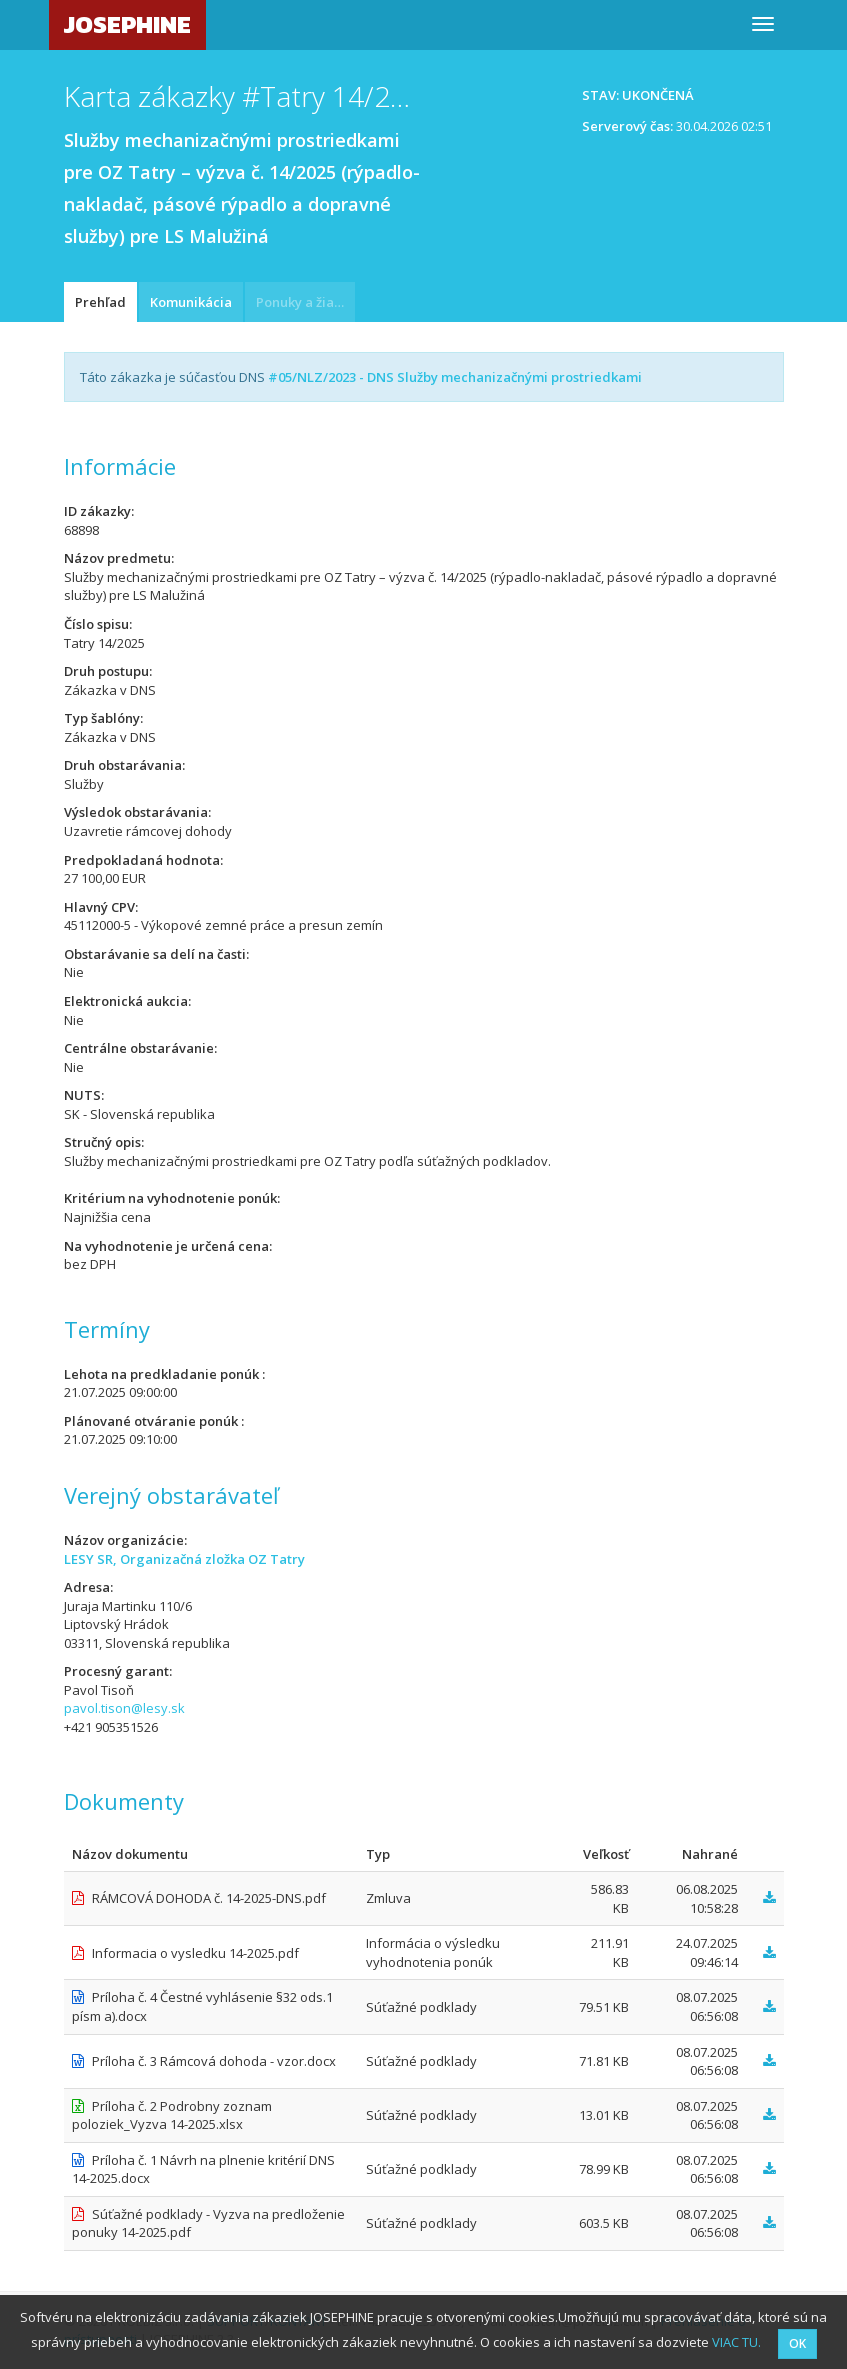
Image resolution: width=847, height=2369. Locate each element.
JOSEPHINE (127, 24)
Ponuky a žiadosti (305, 302)
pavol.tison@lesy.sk (124, 1708)
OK (797, 2343)
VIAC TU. (736, 2342)
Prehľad (100, 302)
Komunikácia (191, 302)
